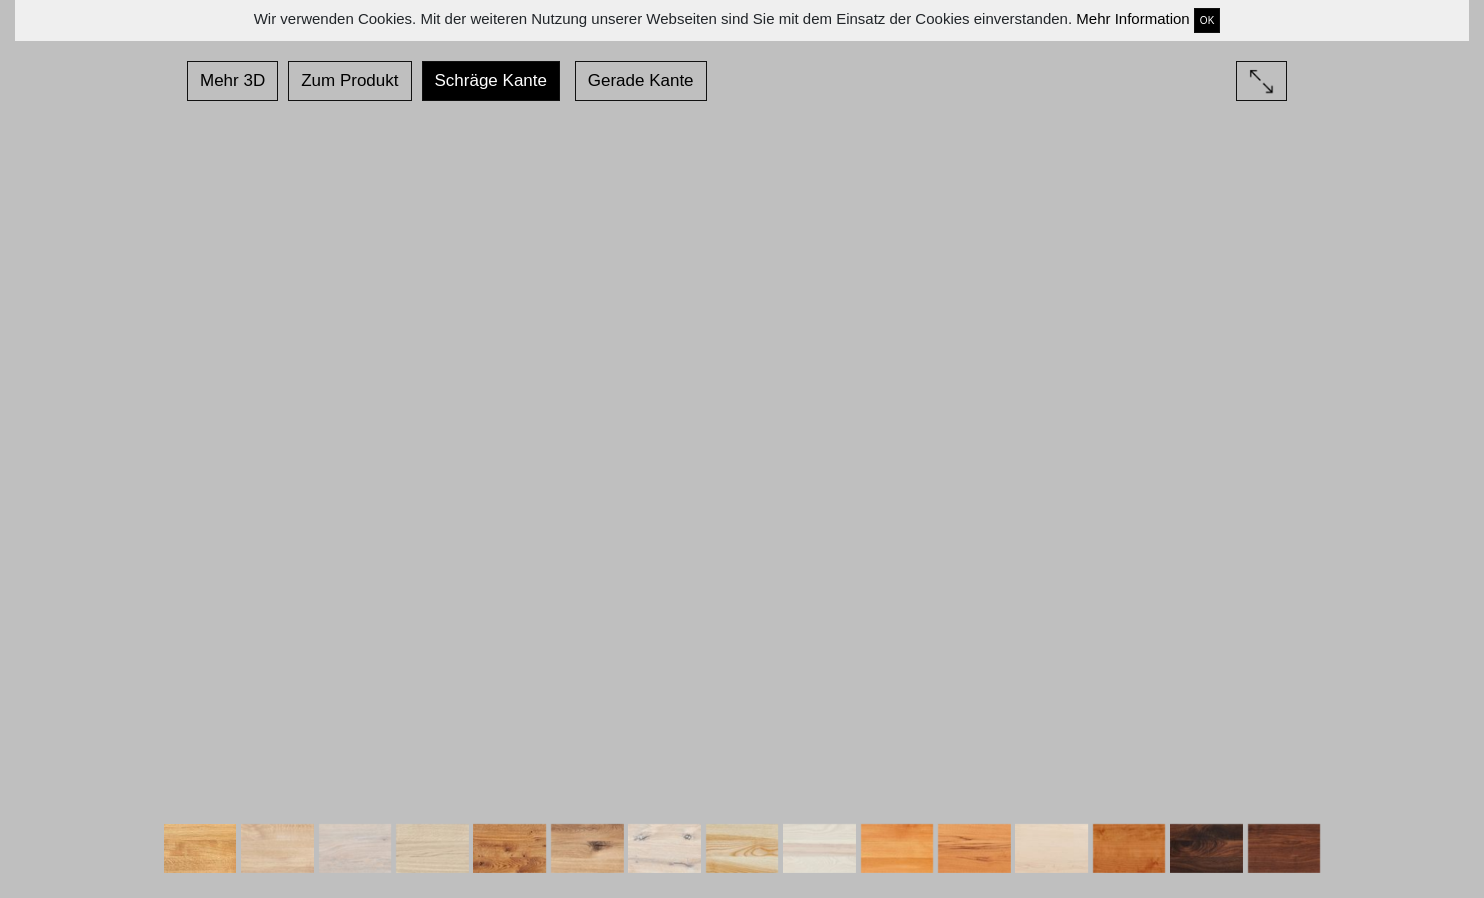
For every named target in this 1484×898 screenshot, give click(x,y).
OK (1207, 20)
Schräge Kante (491, 80)
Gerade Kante (641, 80)
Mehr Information (1132, 18)
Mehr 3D (232, 80)
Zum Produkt (349, 80)
